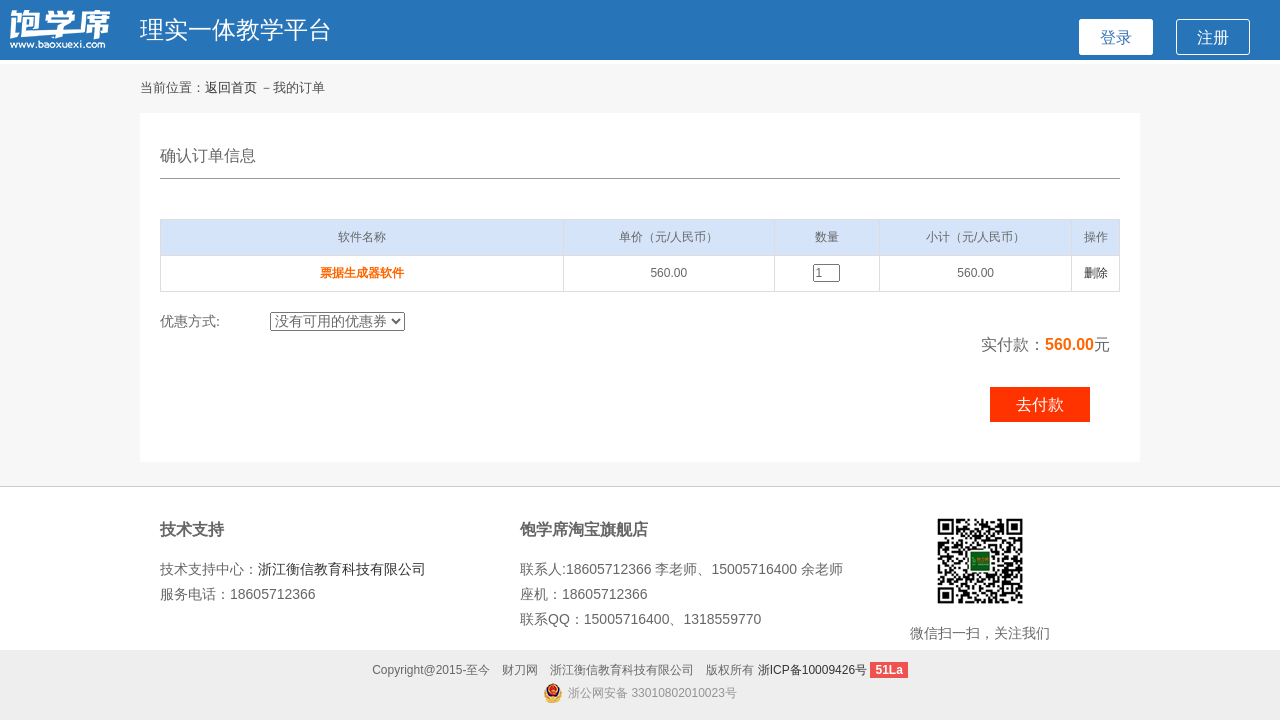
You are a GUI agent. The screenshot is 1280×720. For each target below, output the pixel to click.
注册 (1213, 37)
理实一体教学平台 (236, 29)
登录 (1116, 37)
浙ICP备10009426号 (812, 670)
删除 (1096, 273)
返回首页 (231, 87)
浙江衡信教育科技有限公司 (342, 569)
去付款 (1040, 404)
